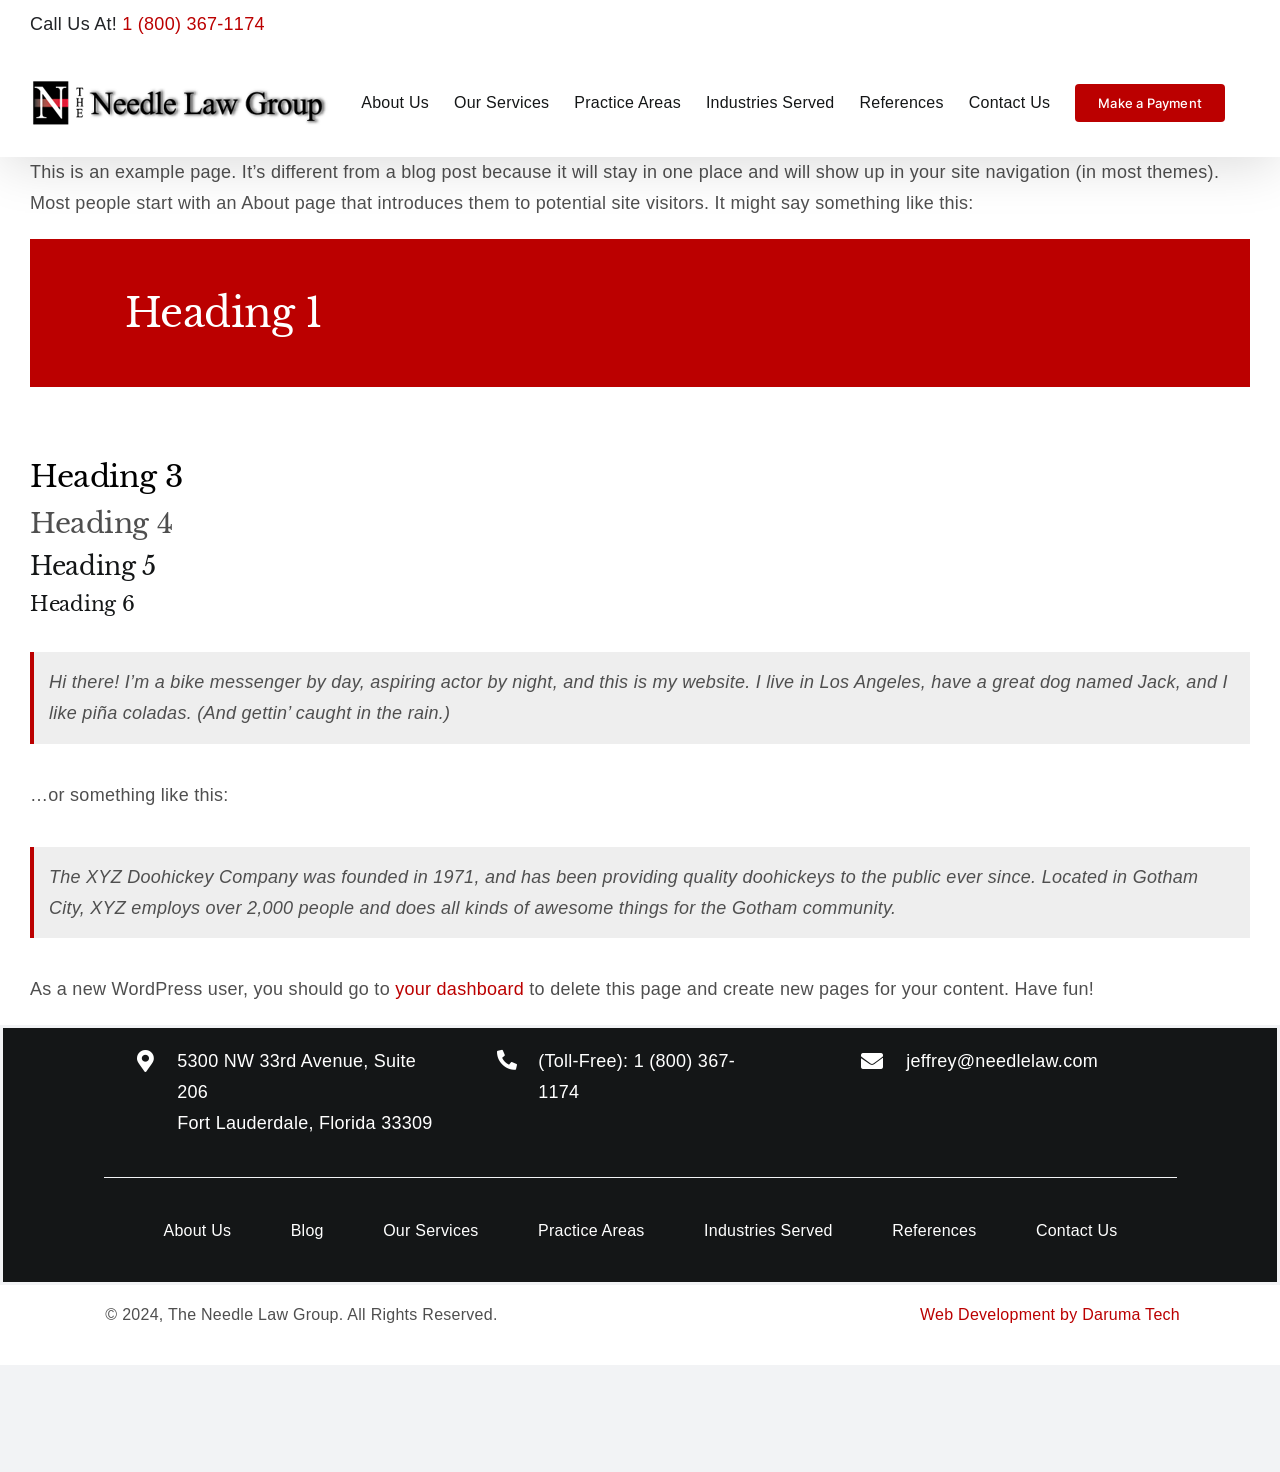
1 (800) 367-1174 (193, 24)
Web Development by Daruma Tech (1050, 1314)
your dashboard (459, 989)
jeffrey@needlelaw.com (1002, 1061)
